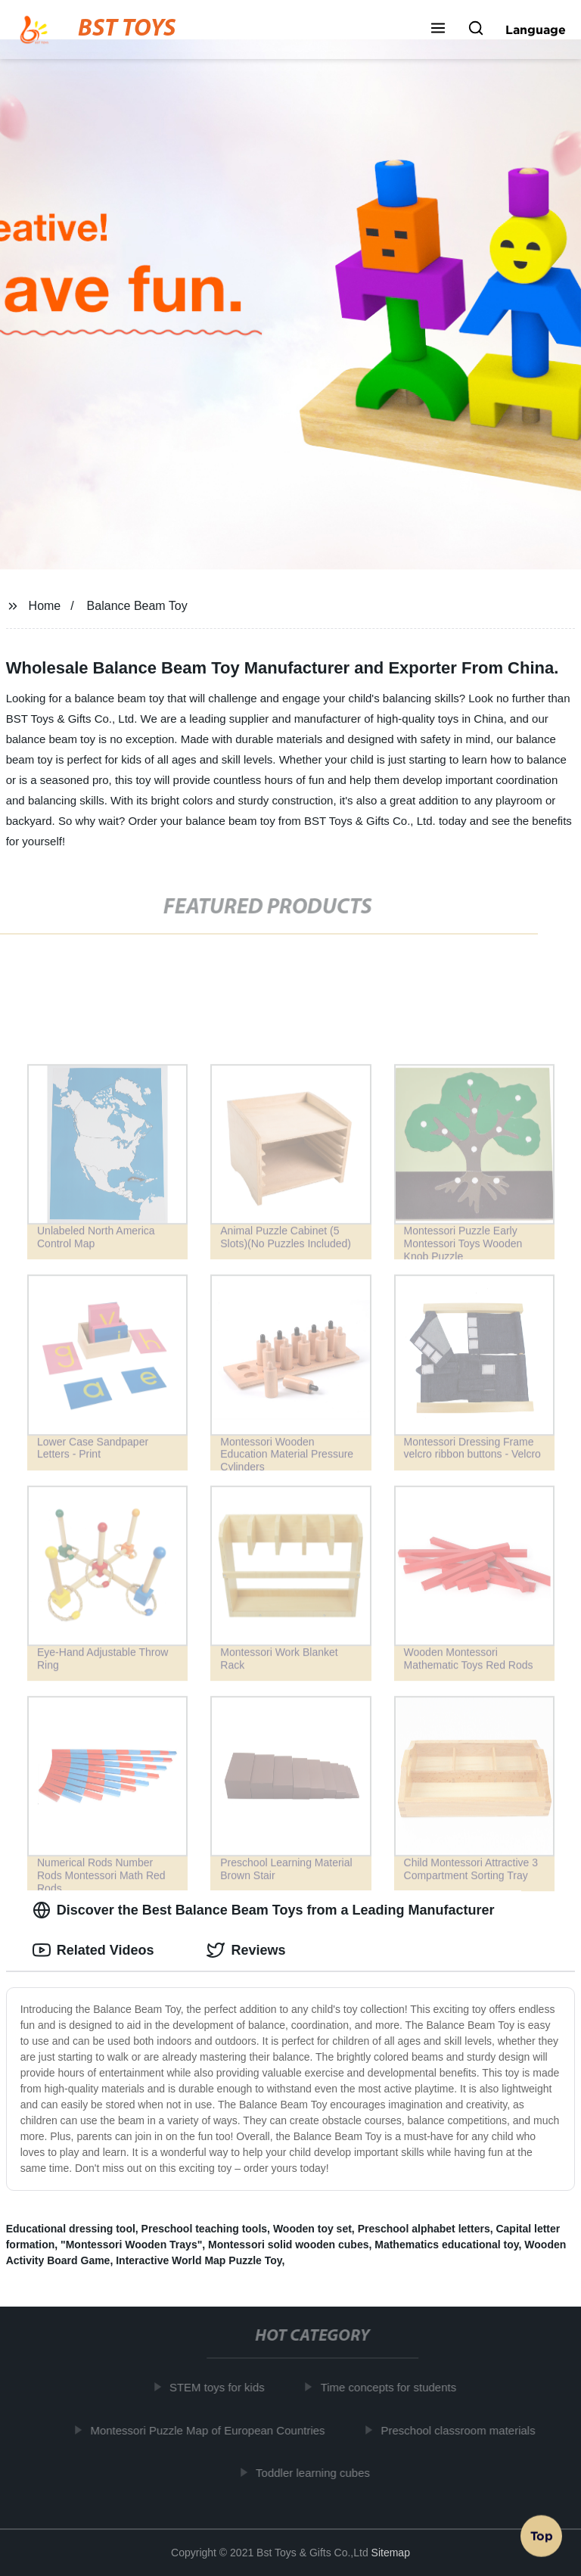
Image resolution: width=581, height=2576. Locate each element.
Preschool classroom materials (461, 2429)
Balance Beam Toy (137, 605)
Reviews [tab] (246, 1950)
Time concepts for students (392, 2387)
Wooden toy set (312, 2229)
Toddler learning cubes (316, 2472)
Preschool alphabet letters (424, 2229)
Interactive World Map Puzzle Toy (198, 2260)
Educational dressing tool (70, 2229)
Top (541, 2536)
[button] (438, 29)
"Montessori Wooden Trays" (131, 2244)
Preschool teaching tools (204, 2229)
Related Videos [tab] (93, 1950)
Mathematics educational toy (446, 2244)
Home (45, 605)
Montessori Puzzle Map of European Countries (211, 2429)
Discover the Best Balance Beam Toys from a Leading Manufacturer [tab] (264, 1910)
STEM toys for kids (220, 2387)
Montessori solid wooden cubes (288, 2244)
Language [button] (535, 29)
